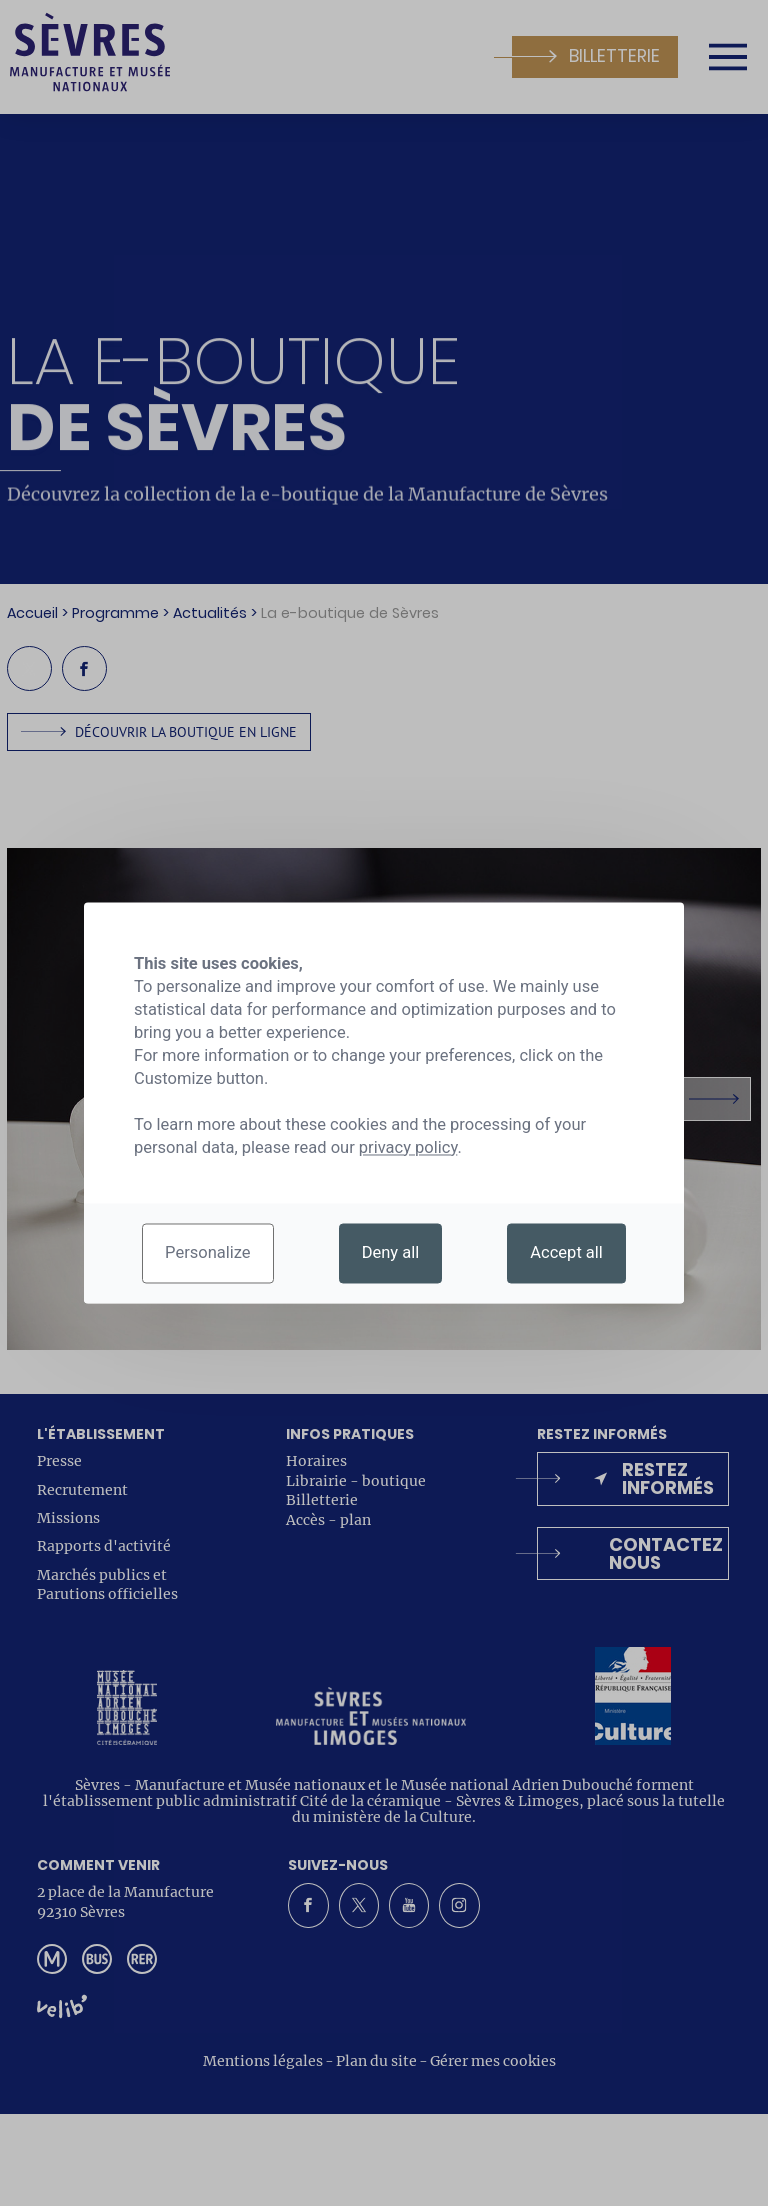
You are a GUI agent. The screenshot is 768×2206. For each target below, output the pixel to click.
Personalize (208, 1253)
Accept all (566, 1253)
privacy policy (408, 1147)
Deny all (391, 1253)
